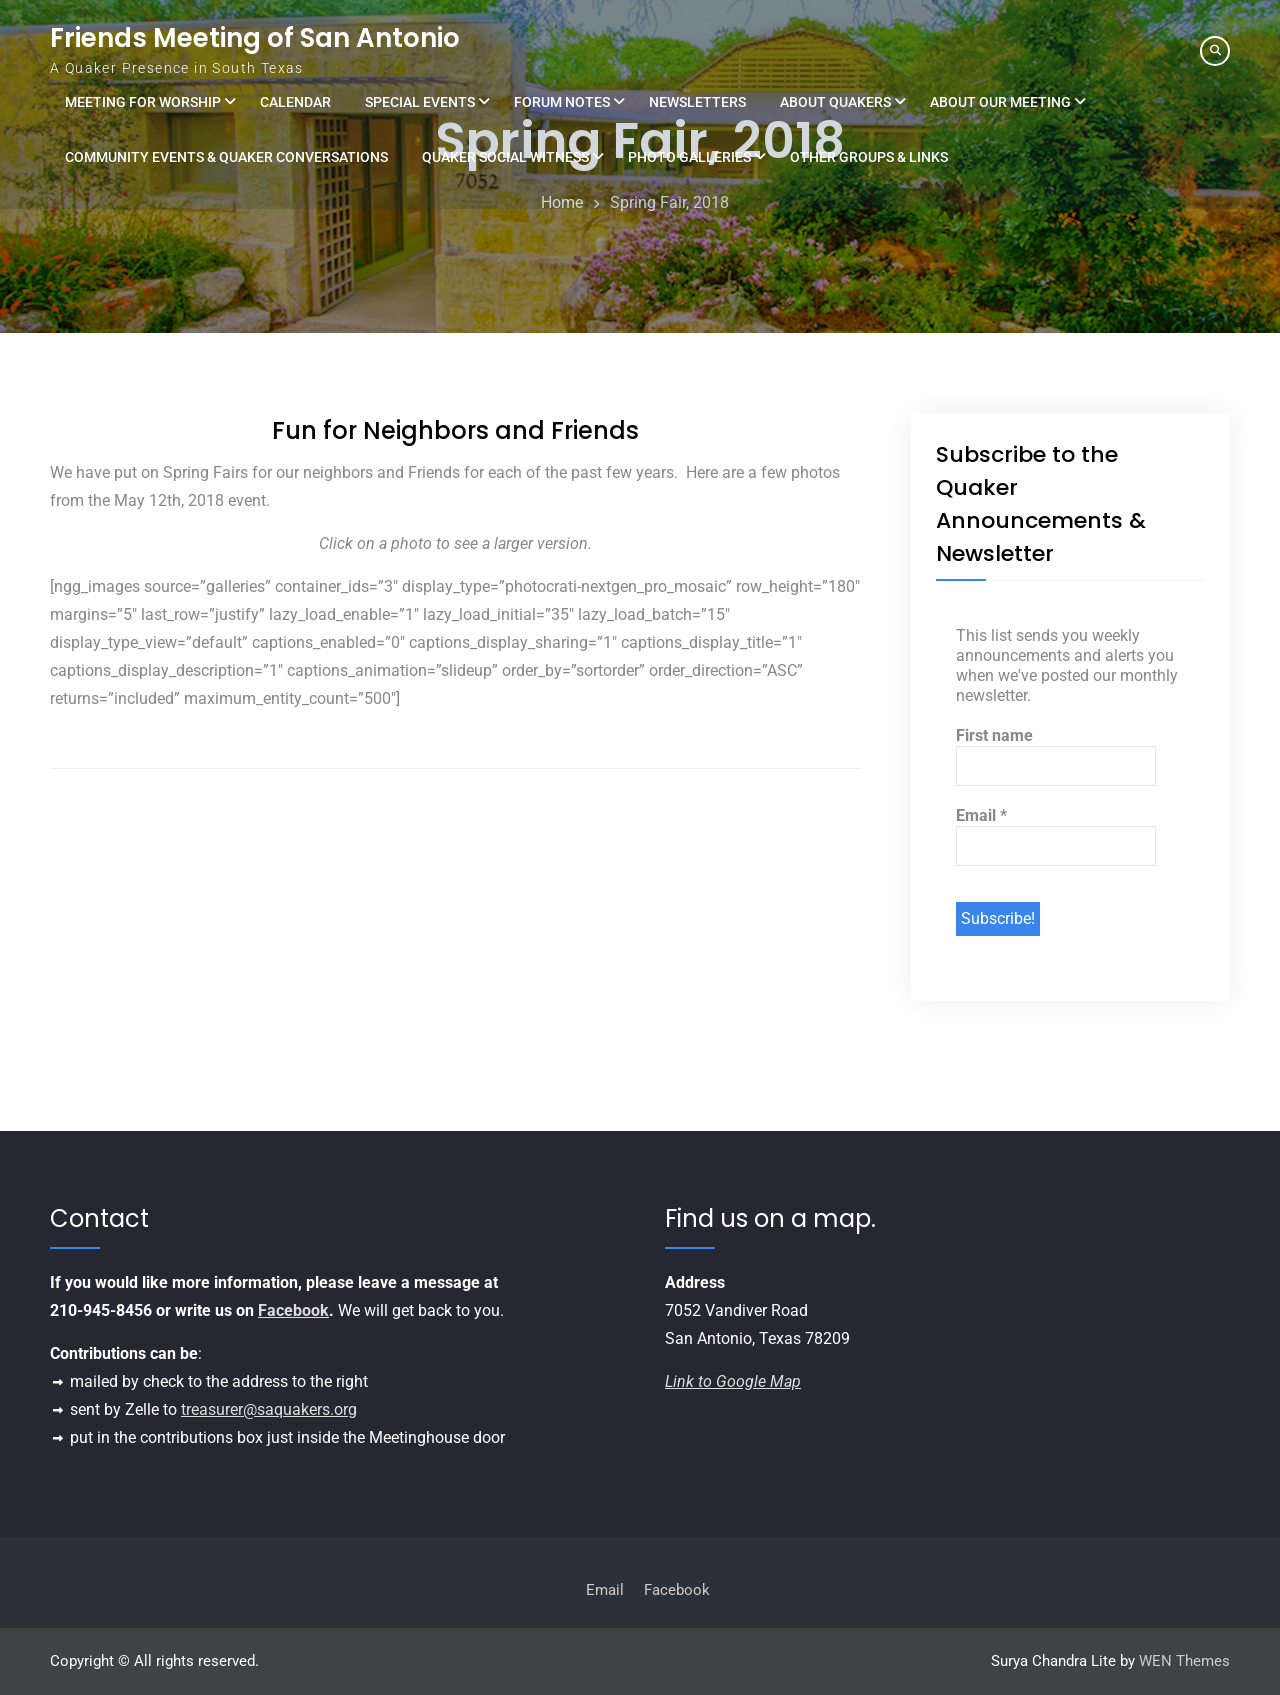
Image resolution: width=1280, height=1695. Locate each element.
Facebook (293, 1310)
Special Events (420, 102)
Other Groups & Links (869, 157)
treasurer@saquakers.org (269, 1409)
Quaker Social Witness (505, 157)
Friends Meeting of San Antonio (255, 38)
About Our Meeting (1000, 102)
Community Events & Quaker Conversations (226, 157)
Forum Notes (562, 102)
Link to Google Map (733, 1381)
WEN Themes (1184, 1661)
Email (981, 815)
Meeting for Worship (143, 102)
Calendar (295, 102)
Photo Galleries (689, 157)
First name (994, 735)
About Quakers (835, 102)
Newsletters (697, 102)
